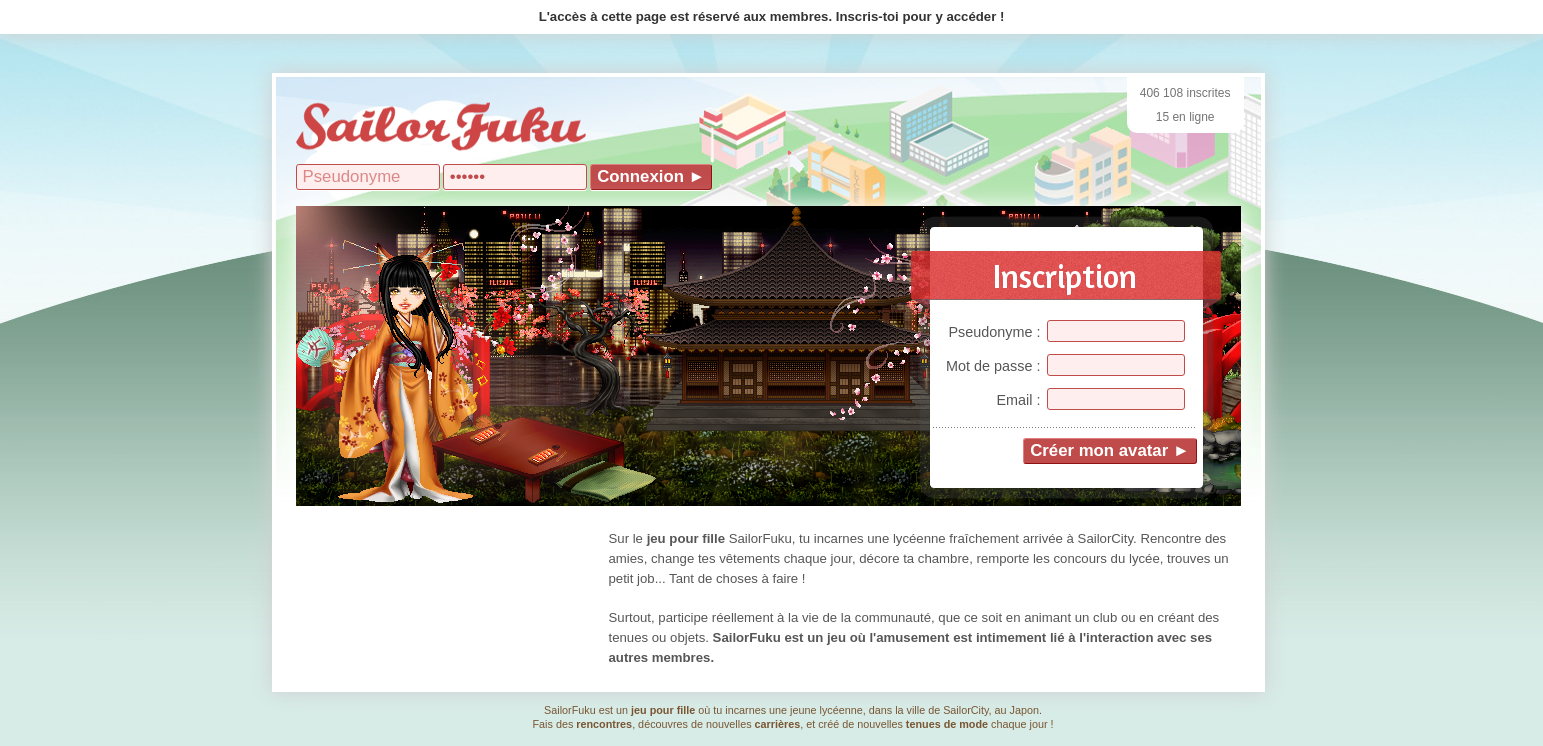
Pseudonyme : (995, 332)
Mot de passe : (993, 366)
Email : (1019, 400)
